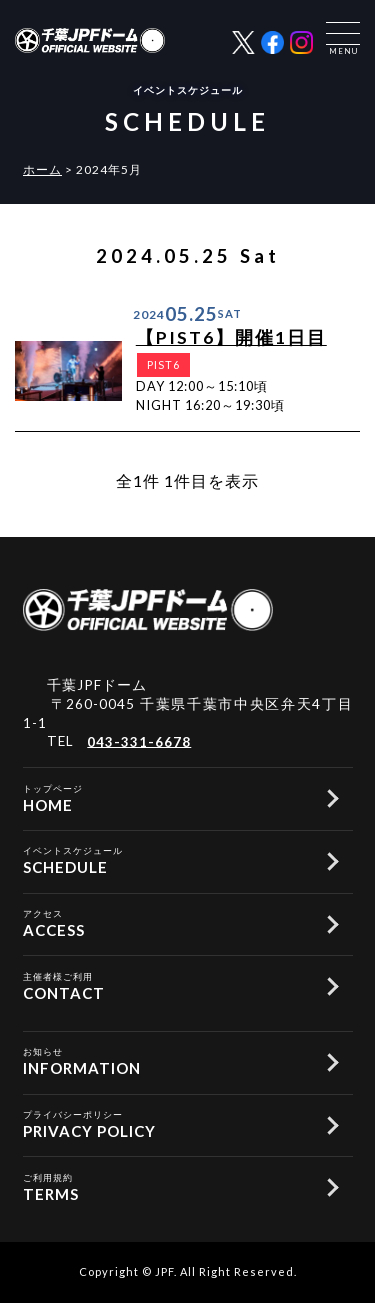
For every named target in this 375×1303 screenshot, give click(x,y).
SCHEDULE (165, 859)
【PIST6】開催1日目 (231, 337)
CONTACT (165, 985)
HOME (165, 797)
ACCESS (165, 922)
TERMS (165, 1186)
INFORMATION (165, 1060)
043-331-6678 (139, 741)
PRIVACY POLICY (165, 1123)
